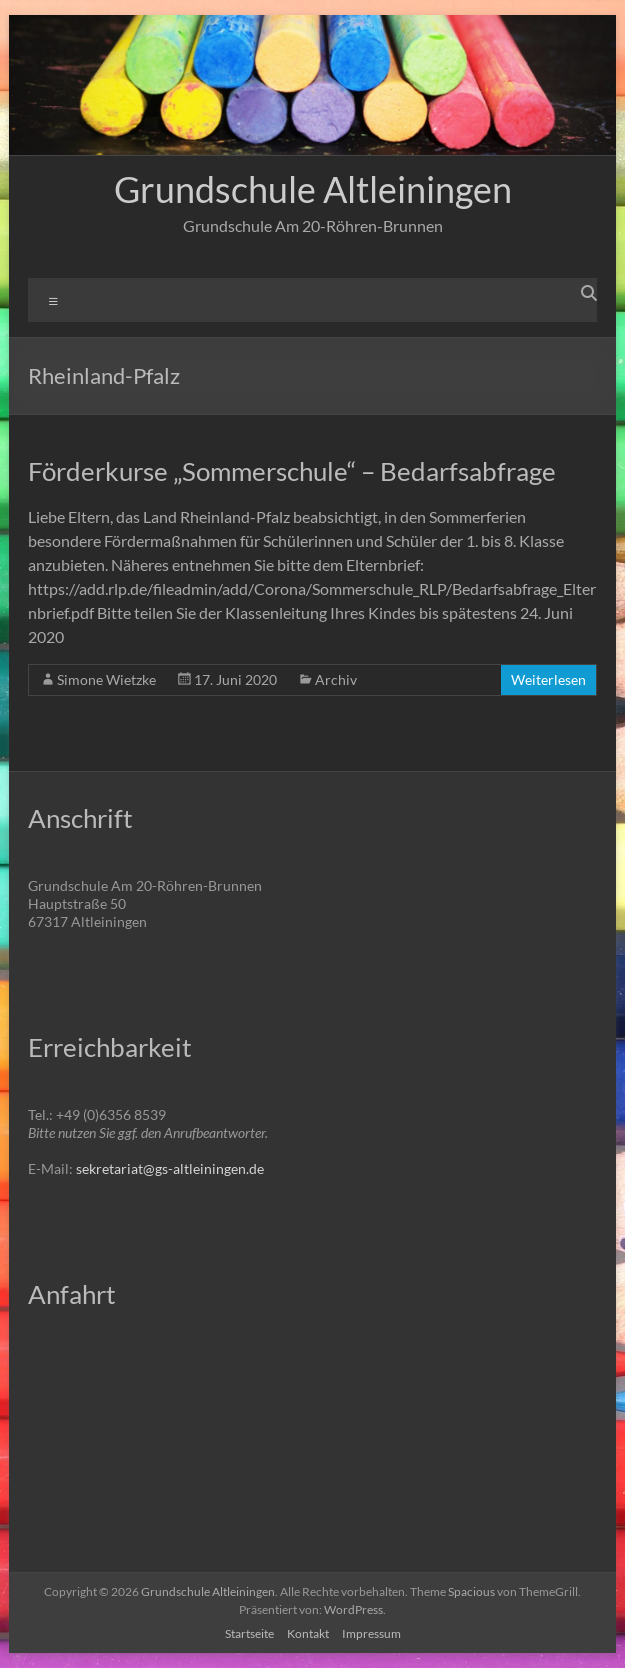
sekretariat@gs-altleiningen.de (170, 1168)
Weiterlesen (548, 679)
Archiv (336, 679)
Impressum (371, 1633)
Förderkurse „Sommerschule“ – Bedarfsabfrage (292, 471)
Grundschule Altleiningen (313, 189)
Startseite (249, 1633)
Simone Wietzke (106, 679)
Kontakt (308, 1633)
